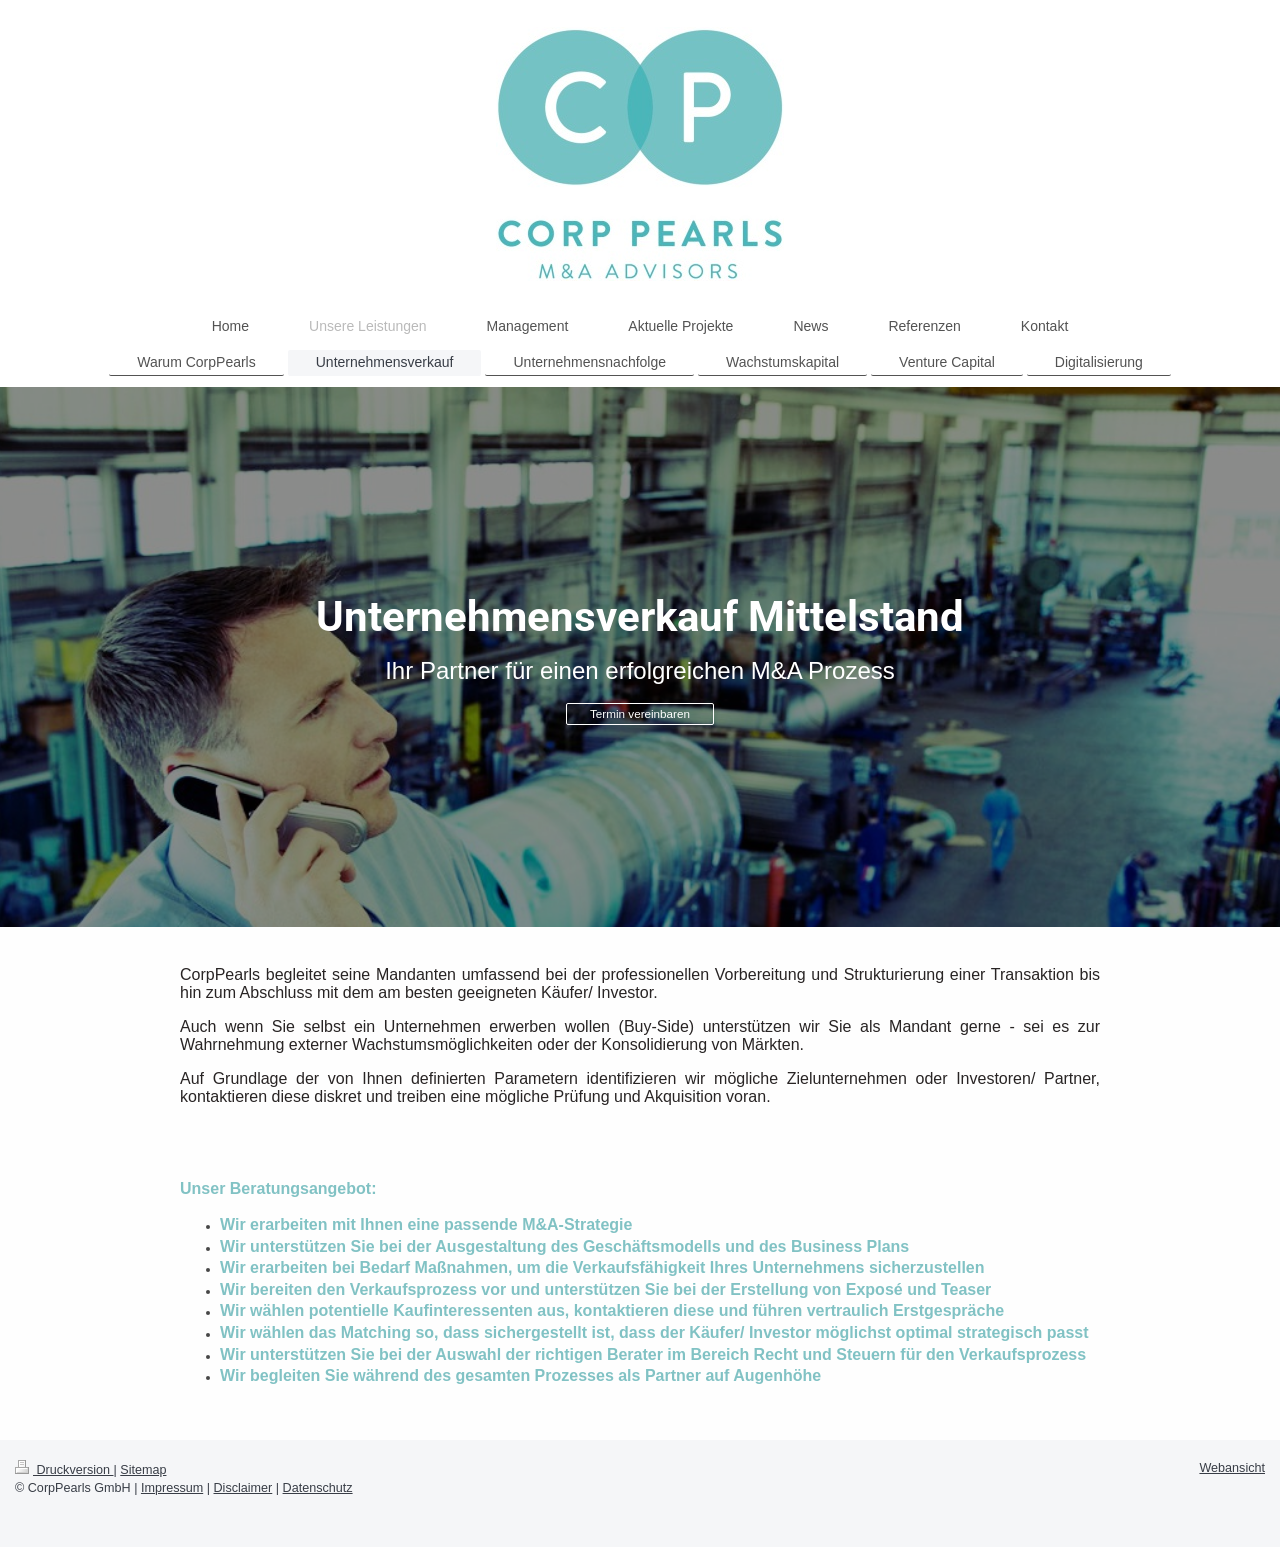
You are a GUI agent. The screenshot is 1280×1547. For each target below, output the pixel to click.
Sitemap (143, 1470)
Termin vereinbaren (640, 713)
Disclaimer (243, 1488)
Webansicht (1232, 1468)
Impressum (172, 1488)
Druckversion (64, 1470)
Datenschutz (318, 1488)
